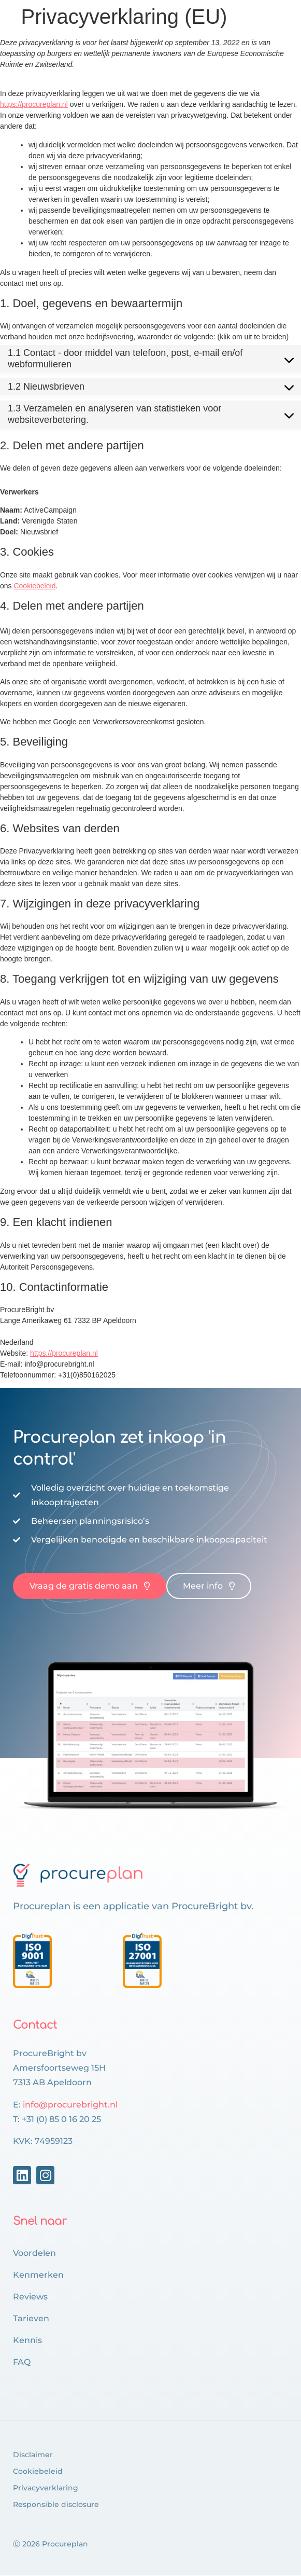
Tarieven (31, 2318)
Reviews (30, 2297)
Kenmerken (38, 2275)
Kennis (27, 2340)
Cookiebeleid (34, 586)
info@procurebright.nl (70, 2105)
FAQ (22, 2362)
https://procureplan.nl (34, 104)
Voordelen (34, 2253)
